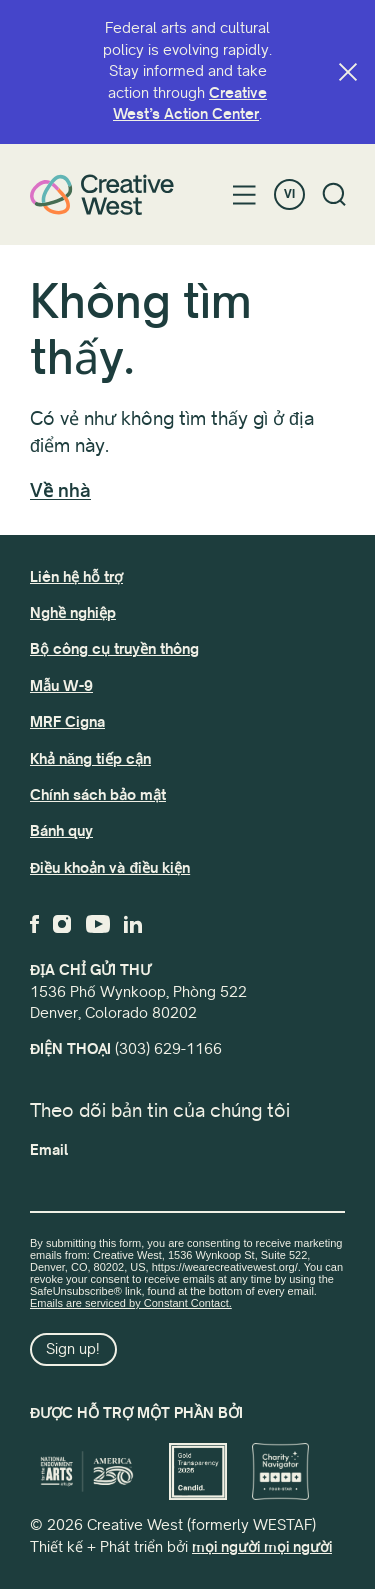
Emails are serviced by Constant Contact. (131, 1303)
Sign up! (73, 1349)
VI (289, 194)
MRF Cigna (67, 722)
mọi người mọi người (262, 1547)
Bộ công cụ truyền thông (114, 649)
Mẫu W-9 (61, 686)
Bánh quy (61, 831)
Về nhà (60, 491)
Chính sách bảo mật (98, 795)
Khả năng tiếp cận (90, 759)
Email (49, 1150)
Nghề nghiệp (73, 613)
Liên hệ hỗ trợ (76, 577)
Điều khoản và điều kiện (110, 868)
